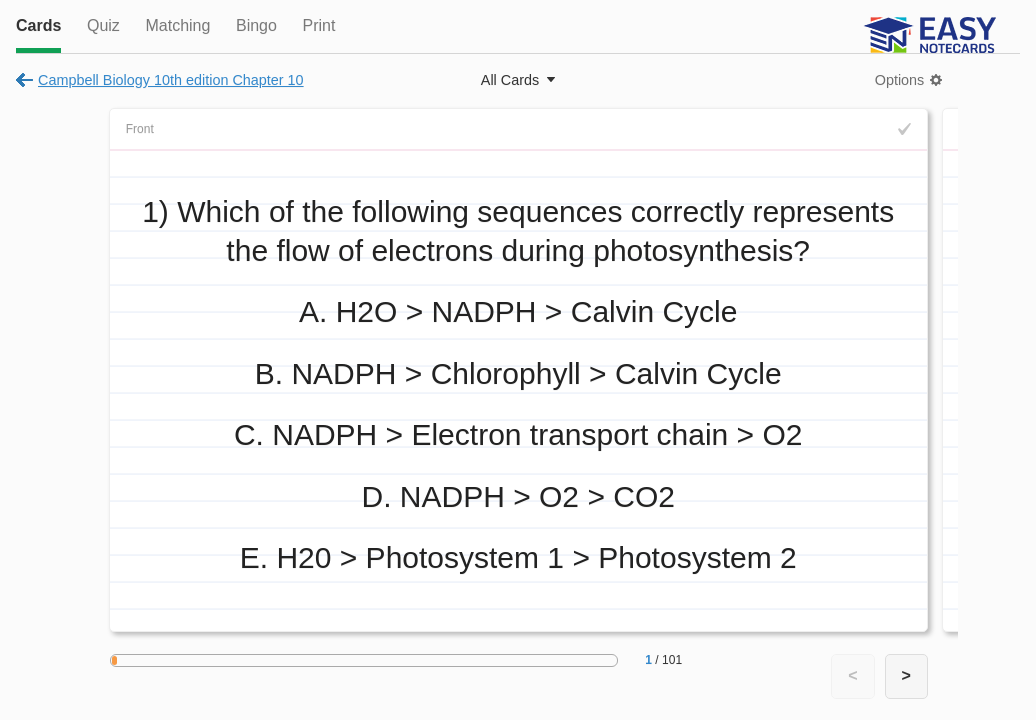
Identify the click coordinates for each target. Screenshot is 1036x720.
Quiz (103, 25)
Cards (38, 25)
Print (318, 25)
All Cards (510, 80)
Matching (177, 25)
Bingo (256, 25)
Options (900, 80)
